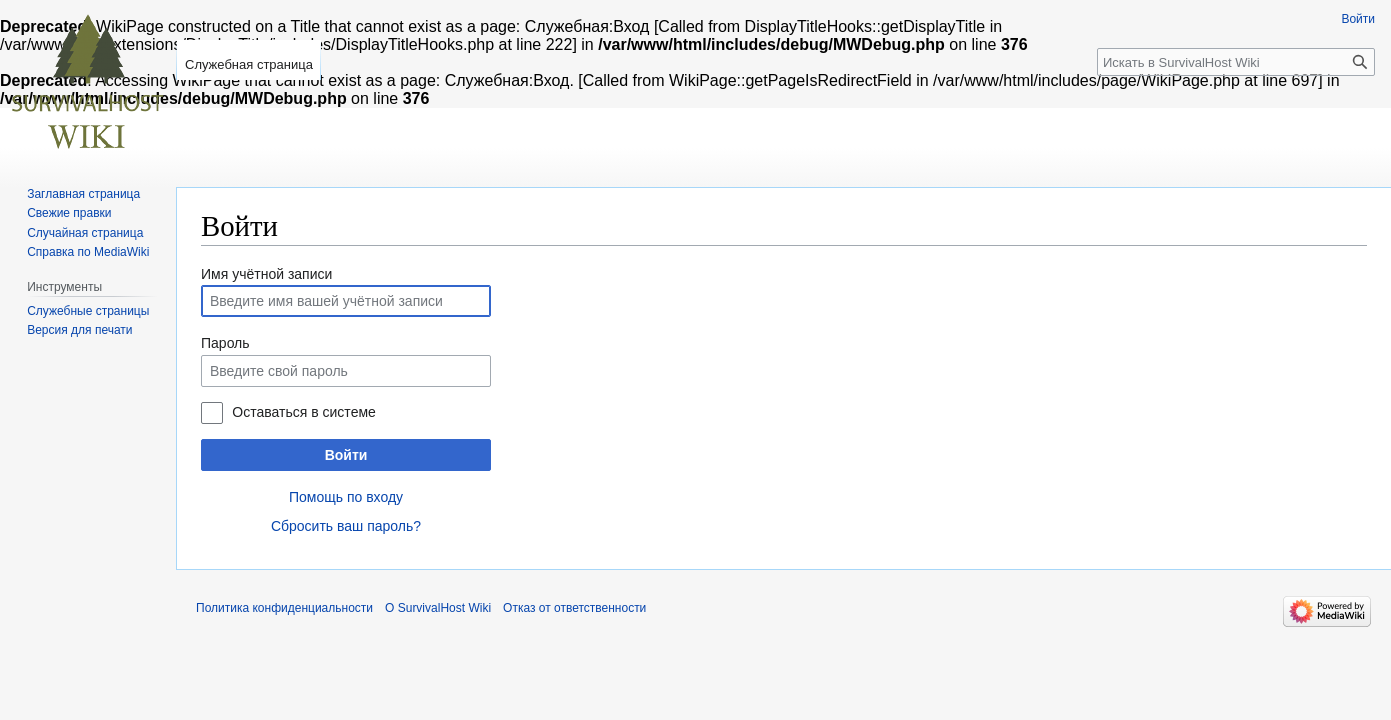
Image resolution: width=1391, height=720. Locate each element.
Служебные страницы (88, 311)
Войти (346, 455)
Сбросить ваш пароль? (346, 526)
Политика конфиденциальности (284, 608)
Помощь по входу (346, 497)
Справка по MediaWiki (88, 252)
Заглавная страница (83, 194)
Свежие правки (69, 213)
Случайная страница (85, 233)
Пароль (225, 343)
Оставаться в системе (303, 412)
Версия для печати (79, 330)
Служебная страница (249, 64)
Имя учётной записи (266, 274)
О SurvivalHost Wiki (438, 608)
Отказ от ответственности (574, 608)
